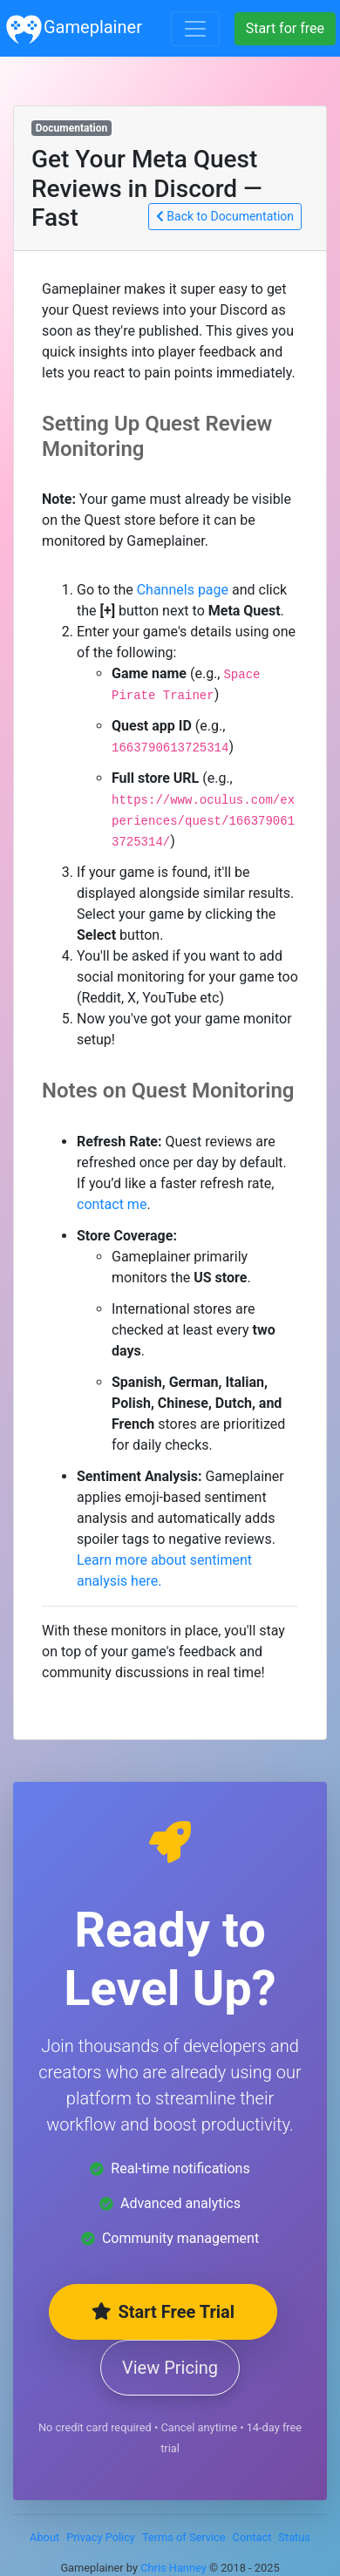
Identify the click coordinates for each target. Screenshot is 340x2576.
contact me (111, 1204)
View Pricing (170, 2367)
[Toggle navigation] (195, 28)
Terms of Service (184, 2537)
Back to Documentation (225, 216)
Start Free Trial (163, 2311)
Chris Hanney (173, 2567)
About (44, 2537)
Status (294, 2537)
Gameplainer (73, 28)
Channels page (182, 589)
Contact (252, 2537)
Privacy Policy (100, 2537)
